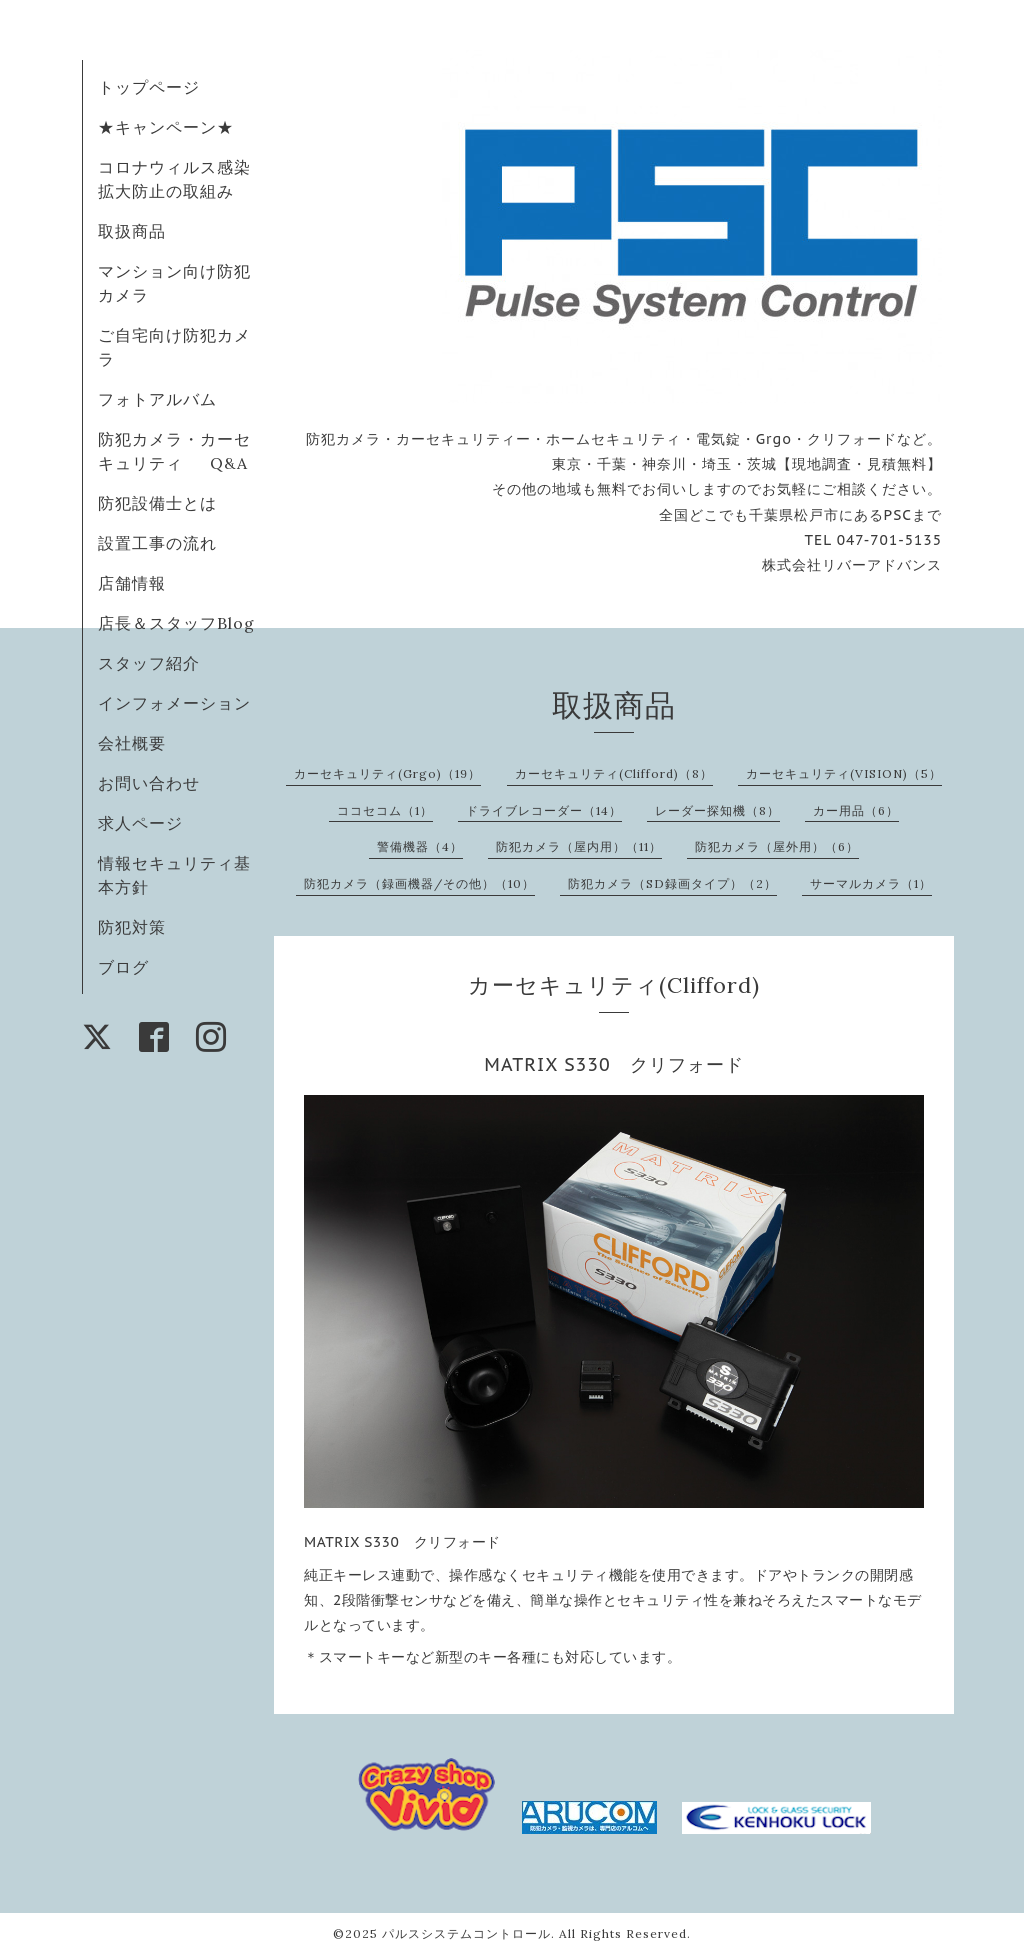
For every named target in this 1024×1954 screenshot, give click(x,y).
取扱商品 (132, 231)
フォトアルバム (157, 399)
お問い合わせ (149, 783)
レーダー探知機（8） (717, 810)
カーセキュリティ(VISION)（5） (844, 773)
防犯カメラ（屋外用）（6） (777, 846)
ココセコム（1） (385, 810)
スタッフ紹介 (149, 663)
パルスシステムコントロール (466, 1933)
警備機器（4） (420, 846)
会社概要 (132, 743)
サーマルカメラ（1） (871, 883)
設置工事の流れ (157, 543)
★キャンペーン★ (166, 127)
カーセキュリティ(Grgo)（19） (387, 773)
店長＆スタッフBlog (176, 623)
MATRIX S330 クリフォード (613, 1064)
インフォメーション (174, 703)
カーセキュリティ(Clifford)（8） (614, 773)
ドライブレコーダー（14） (544, 810)
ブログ (123, 967)
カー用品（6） (856, 810)
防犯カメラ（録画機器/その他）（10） (419, 883)
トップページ (149, 87)
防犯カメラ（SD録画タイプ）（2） (672, 883)
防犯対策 (132, 927)
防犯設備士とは (157, 503)
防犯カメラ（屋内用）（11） (579, 846)
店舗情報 (132, 583)
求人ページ (140, 823)
